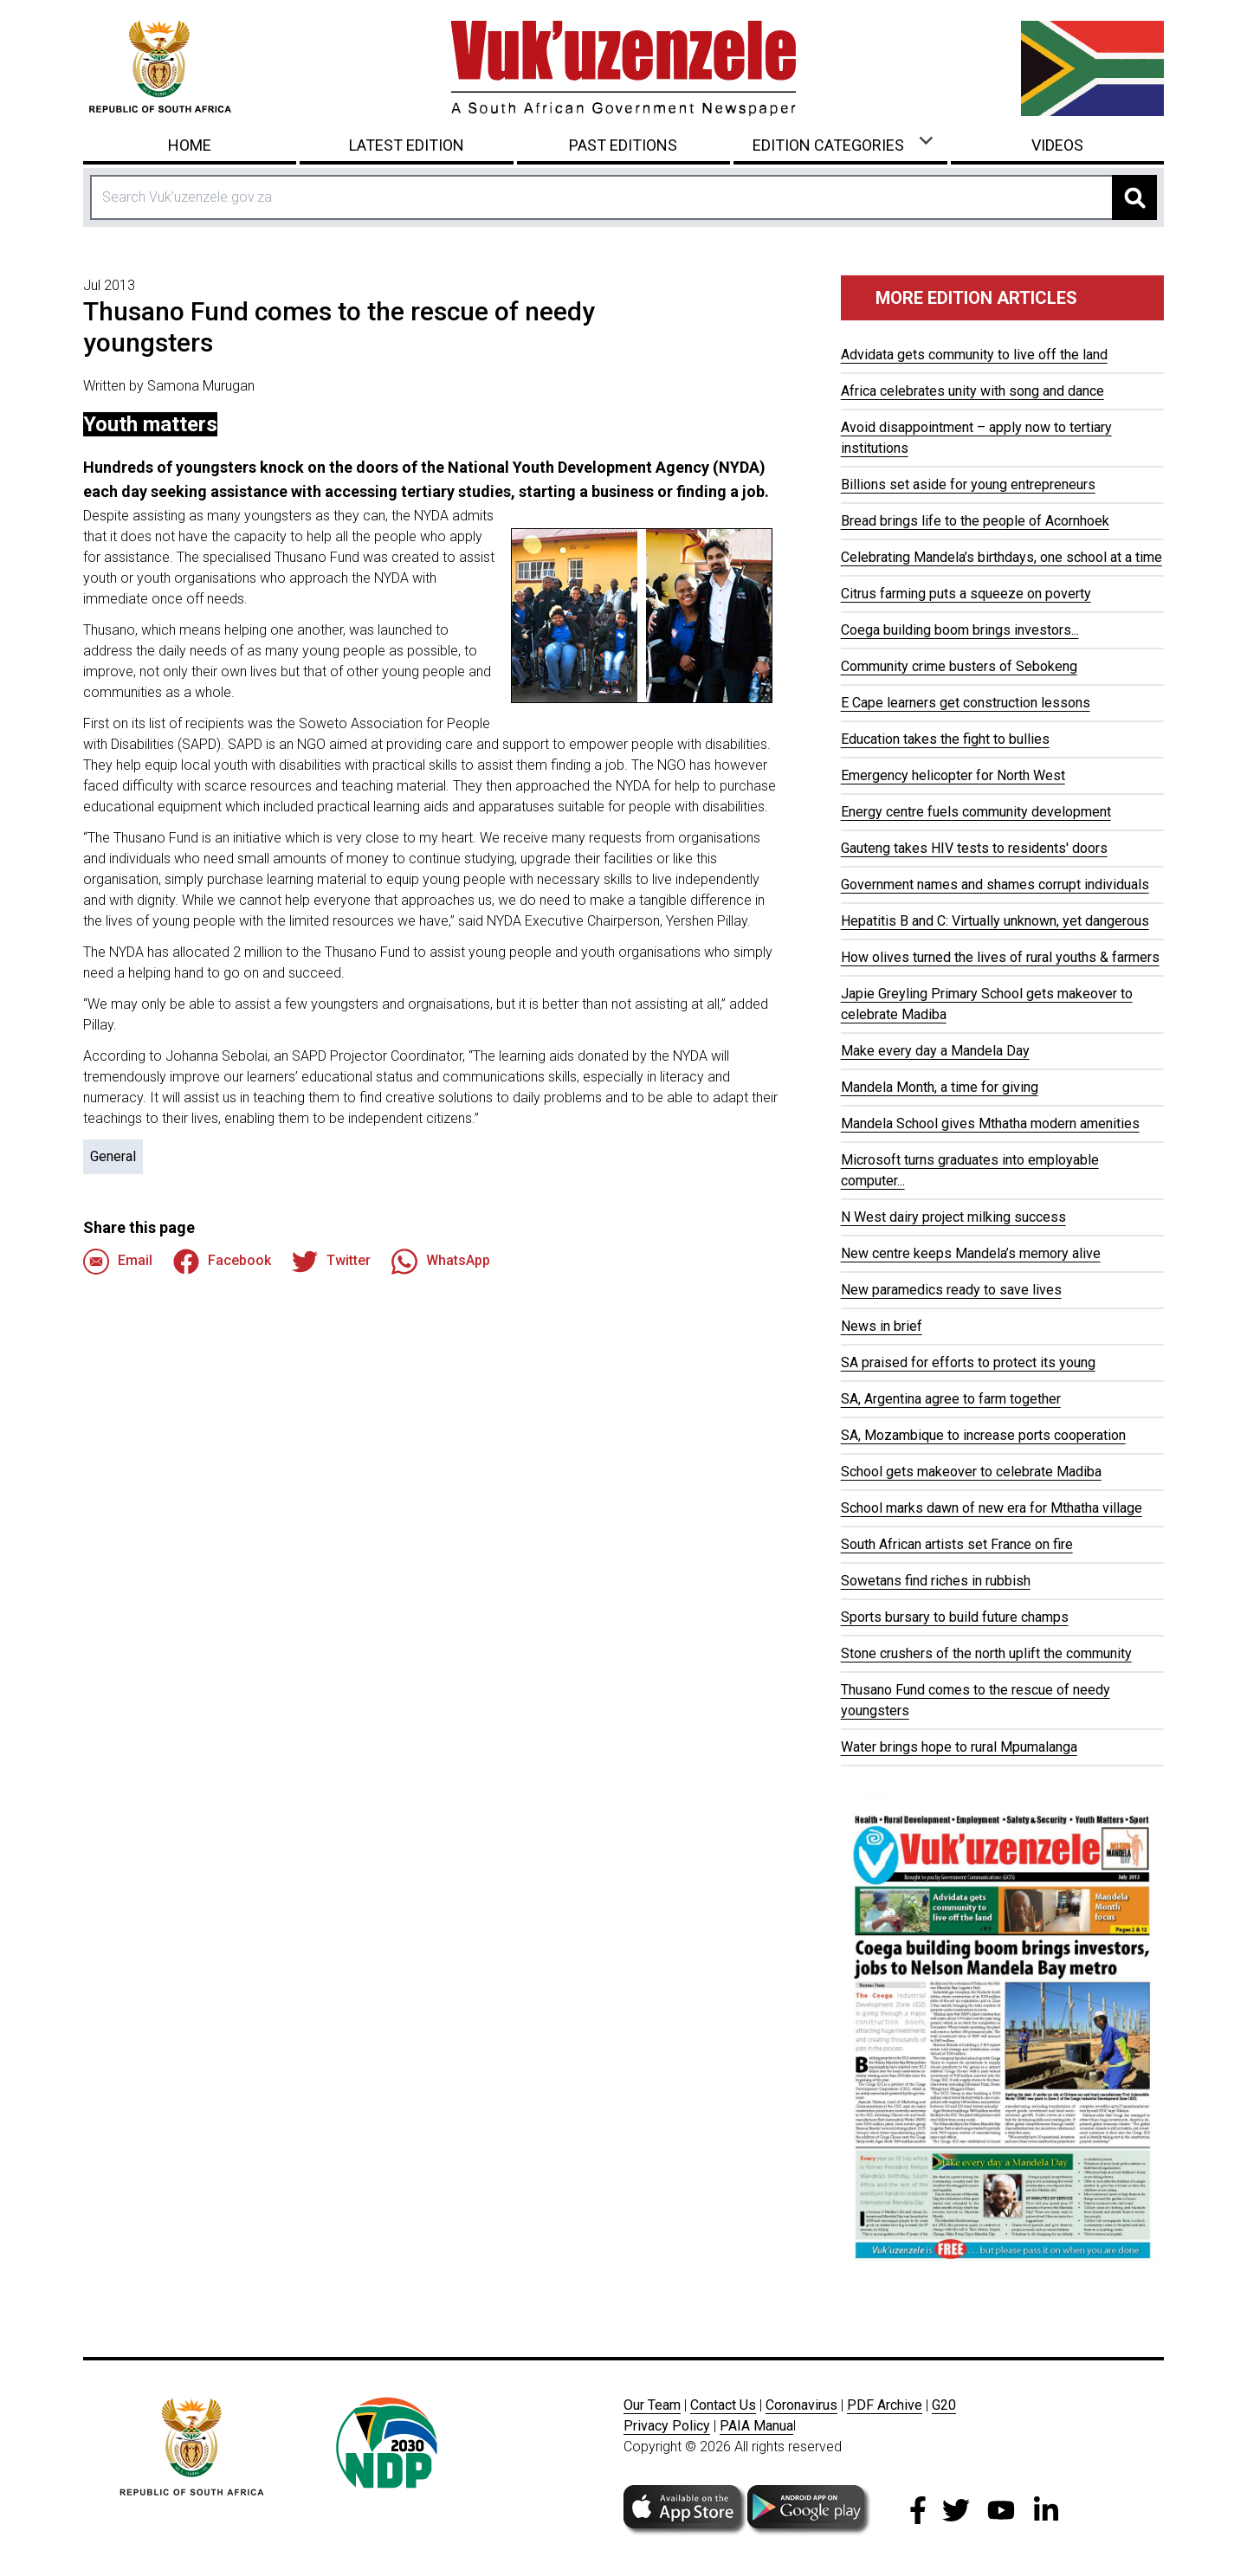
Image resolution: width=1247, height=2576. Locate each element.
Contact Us (723, 2405)
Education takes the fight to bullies (945, 739)
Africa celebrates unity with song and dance (972, 391)
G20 (944, 2405)
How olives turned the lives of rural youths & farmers (1000, 957)
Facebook (222, 1262)
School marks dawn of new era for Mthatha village (991, 1508)
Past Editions (623, 145)
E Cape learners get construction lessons (965, 702)
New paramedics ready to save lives (951, 1290)
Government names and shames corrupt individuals (995, 884)
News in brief (881, 1326)
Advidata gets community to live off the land (974, 354)
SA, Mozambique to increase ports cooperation (983, 1435)
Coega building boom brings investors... (960, 630)
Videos (1057, 145)
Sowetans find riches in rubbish (936, 1580)
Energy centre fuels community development (976, 812)
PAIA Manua (756, 2426)
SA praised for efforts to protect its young (968, 1362)
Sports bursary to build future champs (955, 1617)
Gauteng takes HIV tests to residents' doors (974, 848)
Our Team (652, 2405)
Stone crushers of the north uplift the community (986, 1653)
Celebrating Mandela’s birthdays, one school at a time (1001, 557)
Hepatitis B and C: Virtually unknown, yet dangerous (995, 921)
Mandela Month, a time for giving (939, 1087)
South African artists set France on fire (957, 1544)
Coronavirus (801, 2405)
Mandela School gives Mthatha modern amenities (990, 1123)
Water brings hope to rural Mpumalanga (959, 1747)
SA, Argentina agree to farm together (951, 1399)
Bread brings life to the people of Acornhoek (975, 521)
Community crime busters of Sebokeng (959, 666)
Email (117, 1262)
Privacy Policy (667, 2426)
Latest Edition (406, 145)
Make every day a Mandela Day (935, 1051)
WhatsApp (440, 1261)
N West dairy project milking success (953, 1217)
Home (189, 145)
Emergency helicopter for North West (953, 775)
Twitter (331, 1262)
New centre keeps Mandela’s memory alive (971, 1253)
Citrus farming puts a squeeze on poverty (966, 593)
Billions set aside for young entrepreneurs (968, 484)
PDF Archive (884, 2405)
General (113, 1156)
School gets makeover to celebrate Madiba (971, 1471)
